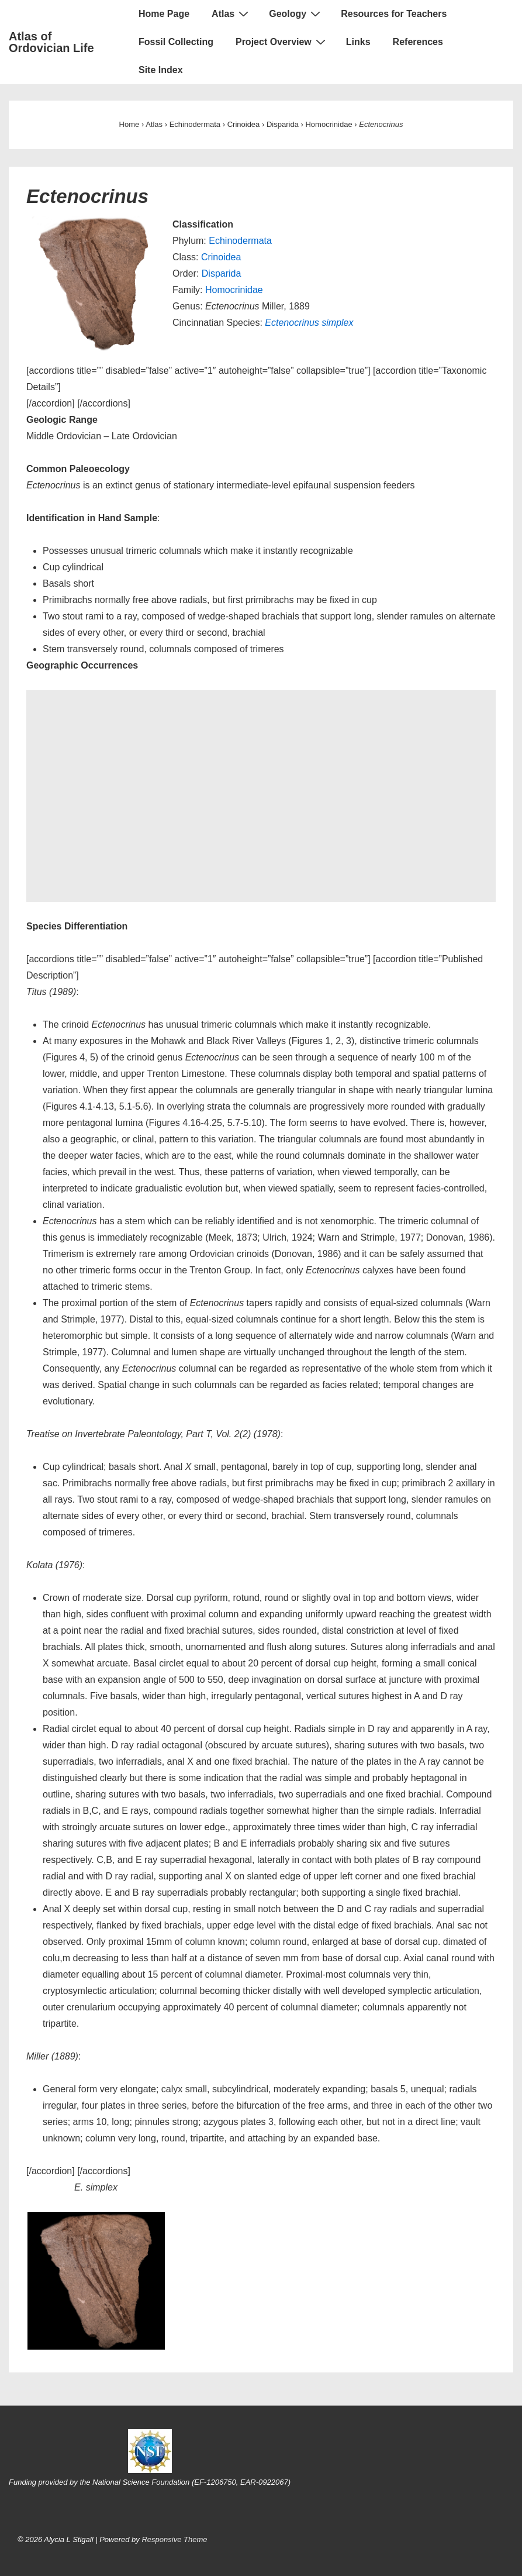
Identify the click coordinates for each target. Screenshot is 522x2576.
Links (358, 42)
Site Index (161, 70)
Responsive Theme (174, 2539)
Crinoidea (221, 257)
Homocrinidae (234, 290)
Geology (296, 13)
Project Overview (282, 41)
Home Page (164, 14)
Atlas (231, 13)
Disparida (221, 273)
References (418, 42)
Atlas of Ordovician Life (51, 42)
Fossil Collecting (176, 42)
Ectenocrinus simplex (309, 323)
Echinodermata (240, 241)
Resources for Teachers (394, 14)
